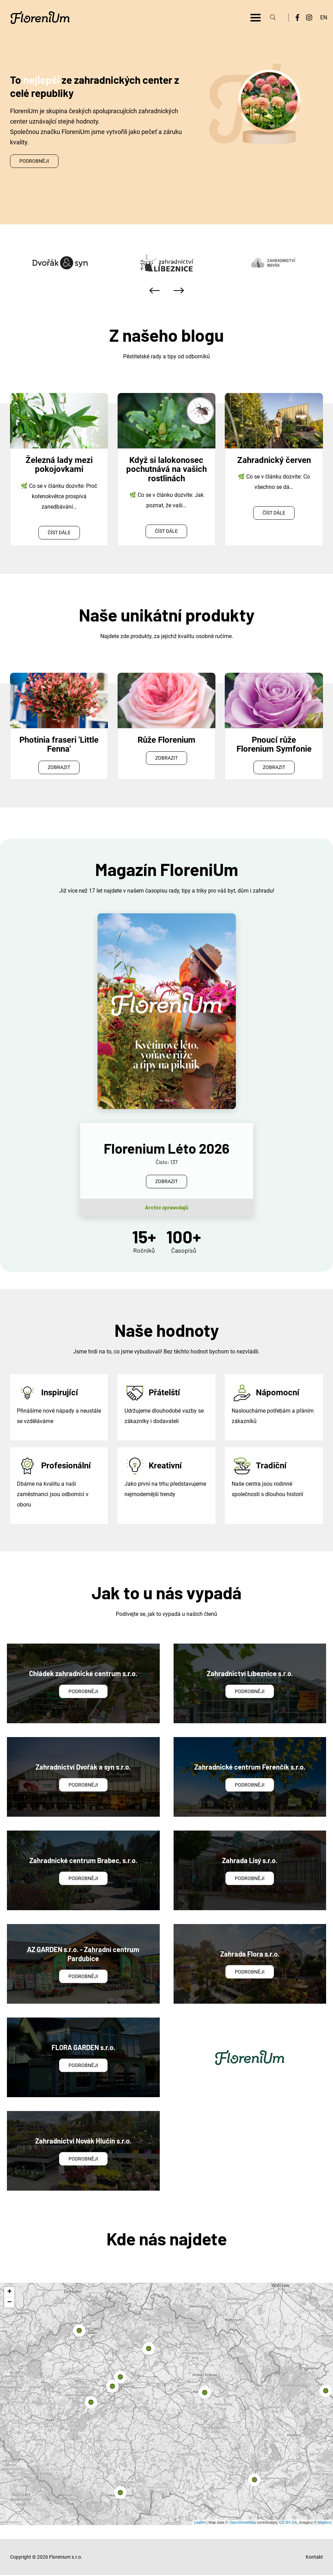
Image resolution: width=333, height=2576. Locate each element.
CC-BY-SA (288, 2522)
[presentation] (154, 290)
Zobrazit (59, 767)
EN (323, 17)
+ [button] (9, 2292)
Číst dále (59, 532)
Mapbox (324, 2522)
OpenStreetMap (242, 2522)
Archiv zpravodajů (166, 1207)
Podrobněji (34, 161)
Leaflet (199, 2522)
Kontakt (314, 2557)
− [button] (9, 2303)
